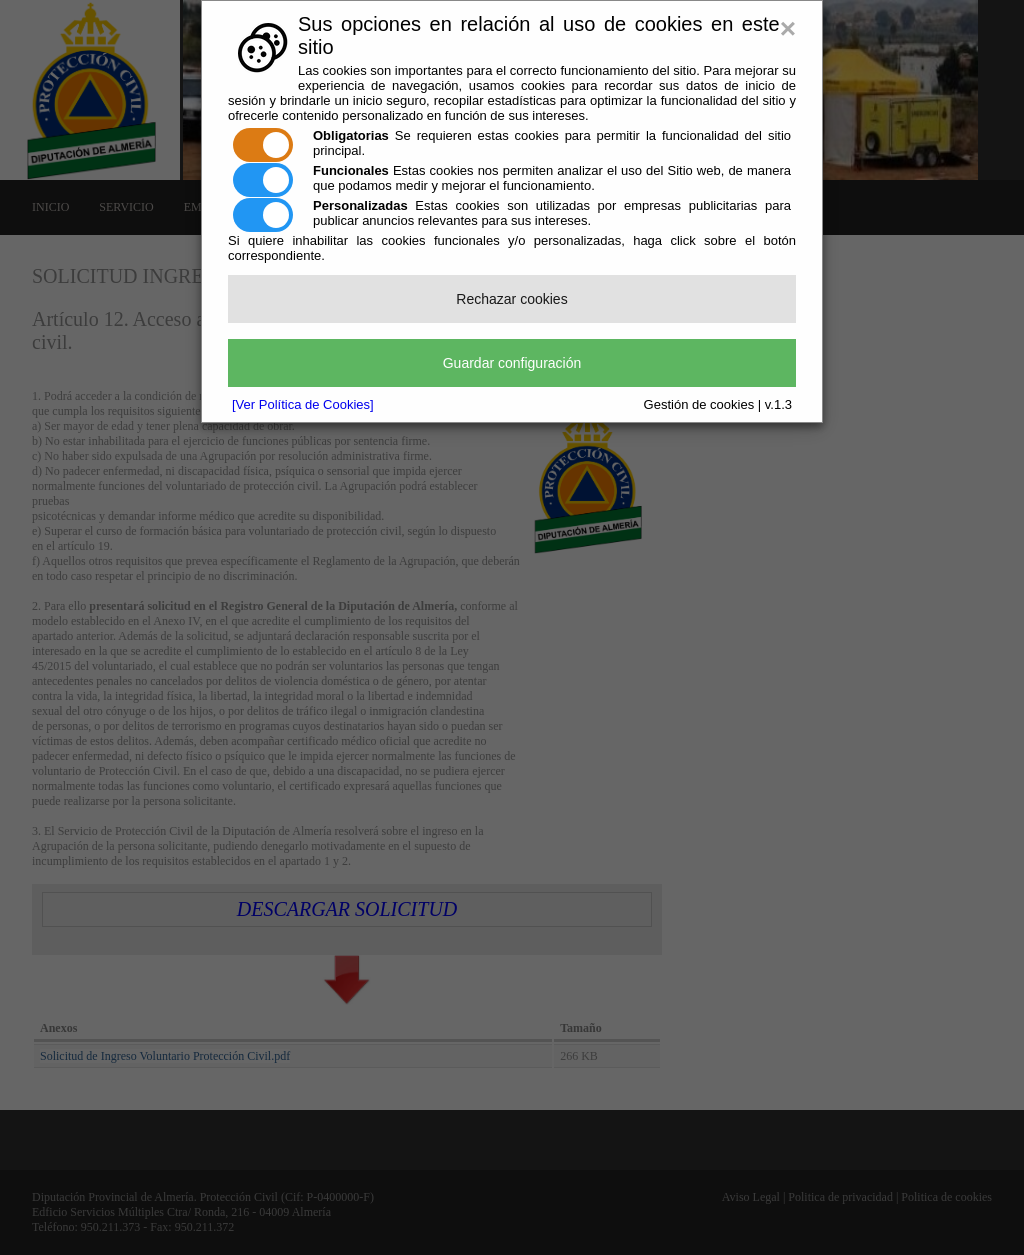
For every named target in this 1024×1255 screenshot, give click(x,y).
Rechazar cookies (511, 299)
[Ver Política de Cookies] (303, 404)
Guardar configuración (512, 363)
